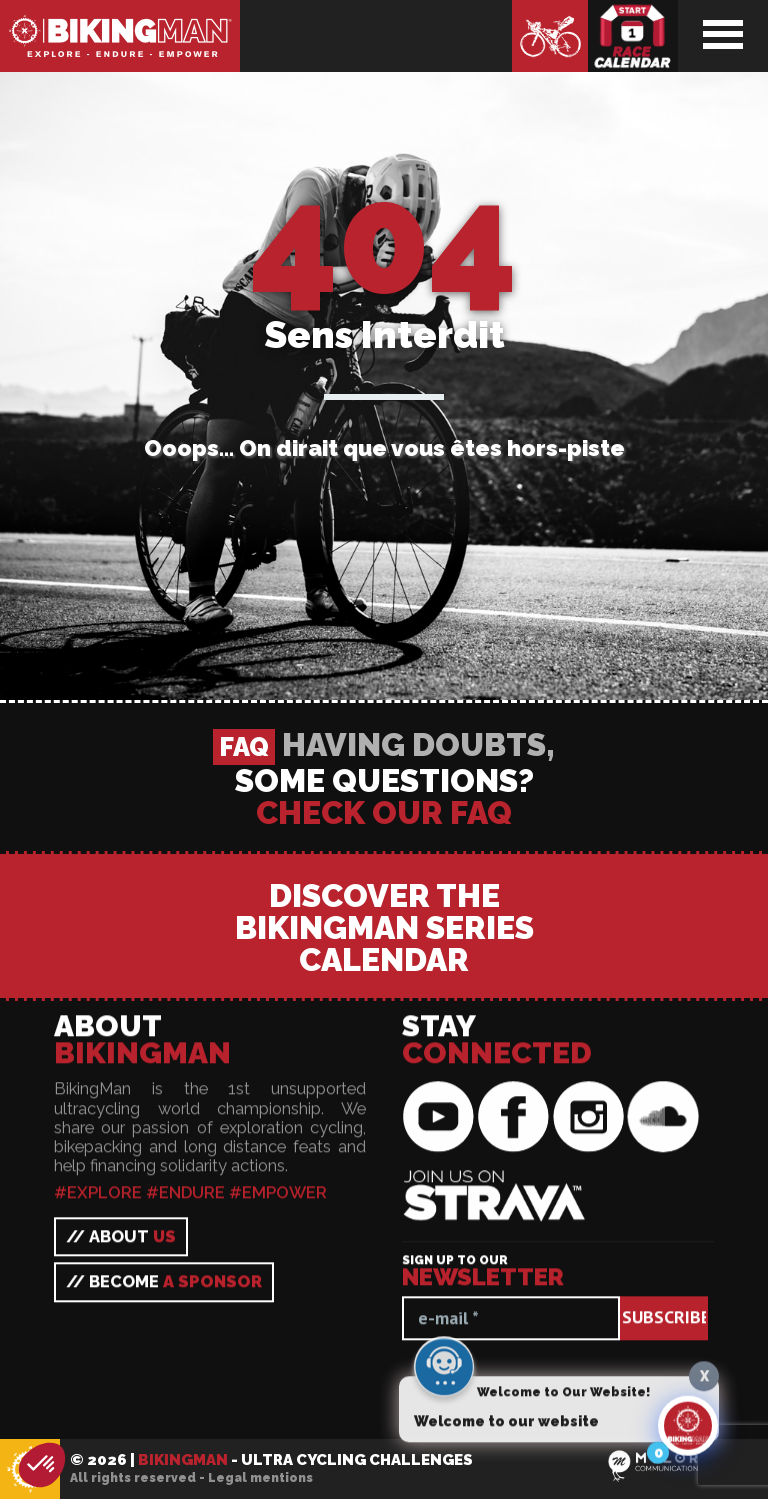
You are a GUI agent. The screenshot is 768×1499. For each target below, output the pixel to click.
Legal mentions (260, 1478)
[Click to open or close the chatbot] (688, 1433)
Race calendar (633, 36)
